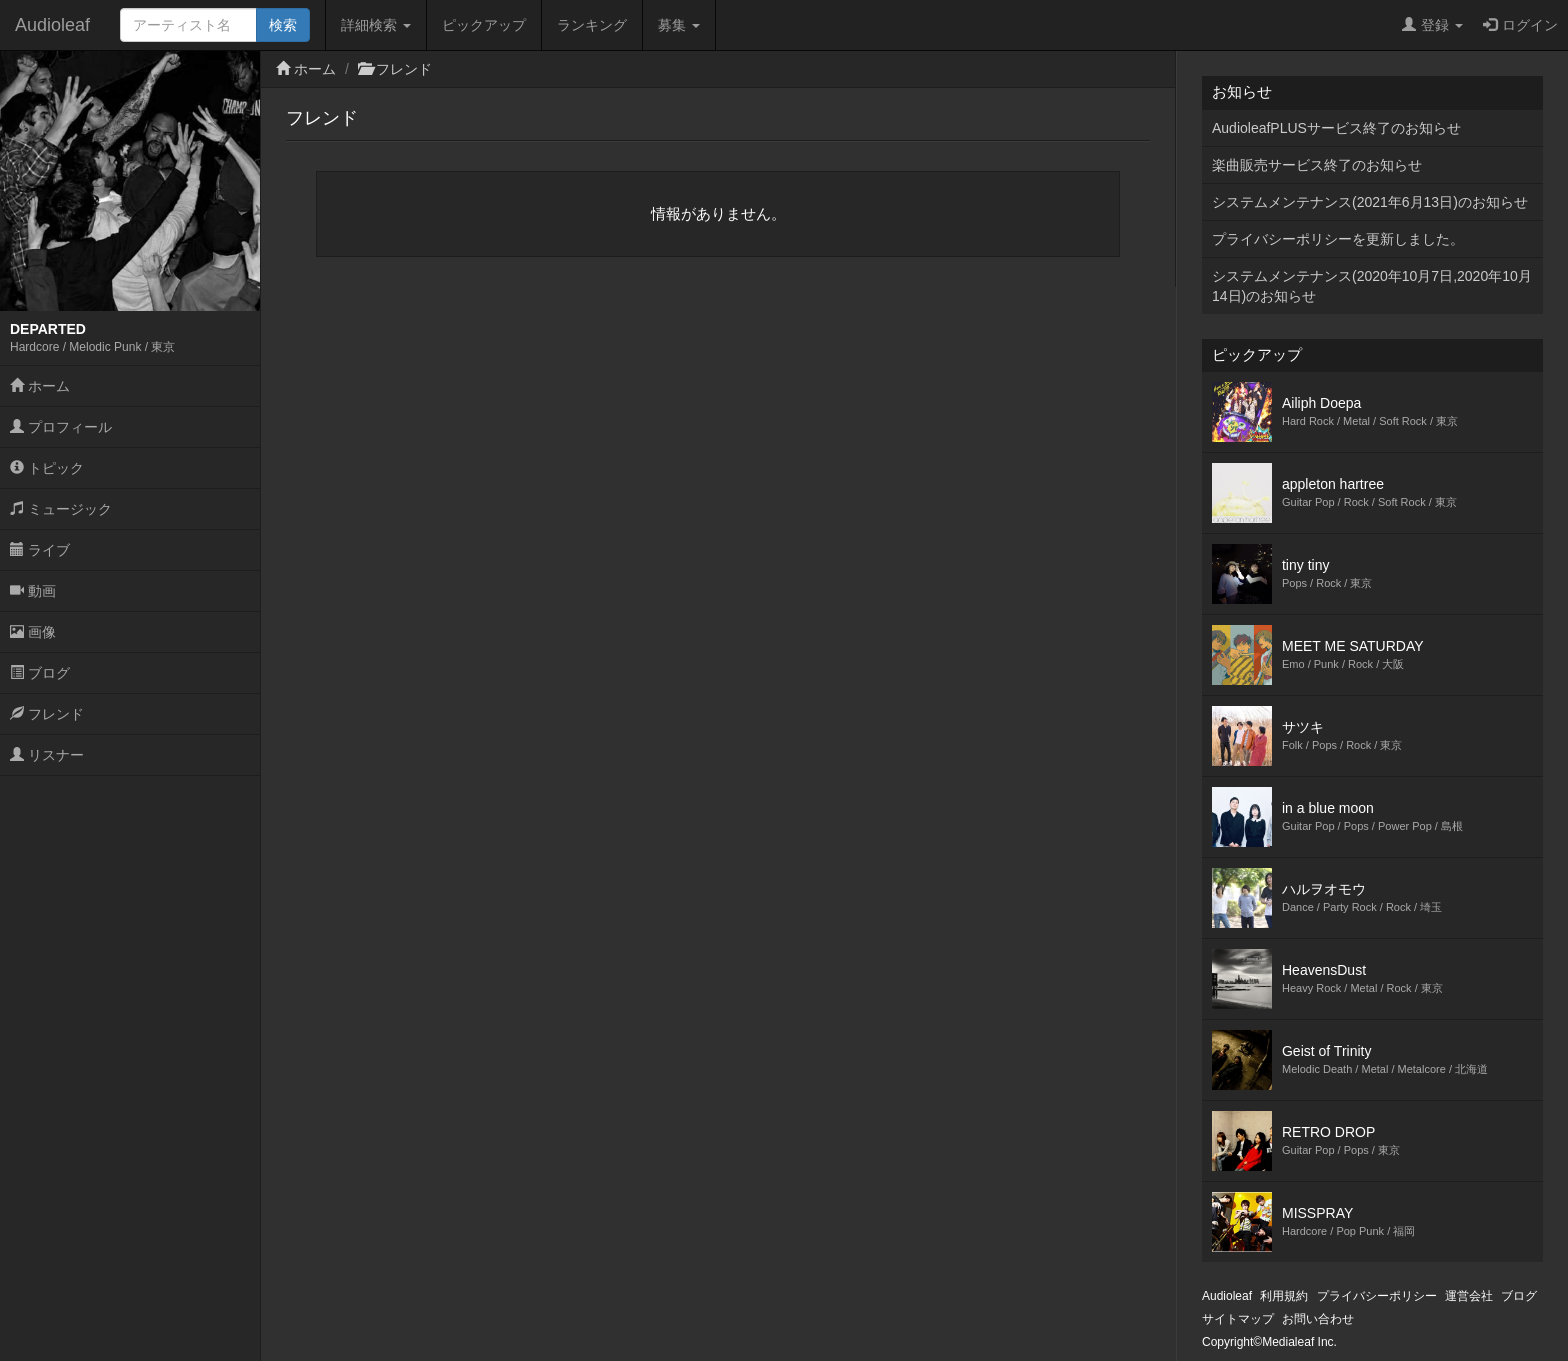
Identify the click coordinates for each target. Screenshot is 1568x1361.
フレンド (47, 714)
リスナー (47, 755)
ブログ (40, 673)
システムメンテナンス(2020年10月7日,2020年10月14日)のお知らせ (1372, 286)
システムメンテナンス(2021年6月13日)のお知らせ (1370, 202)
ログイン (1520, 25)
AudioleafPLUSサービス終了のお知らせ (1336, 128)
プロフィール (61, 427)
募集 (679, 25)
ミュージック (61, 509)
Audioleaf (52, 25)
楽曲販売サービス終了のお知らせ (1317, 165)
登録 (1432, 25)
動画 (33, 591)
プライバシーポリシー (1377, 1296)
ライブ (40, 550)
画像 (33, 632)
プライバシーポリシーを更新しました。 (1338, 239)
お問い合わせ (1318, 1319)
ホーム (40, 386)
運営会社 (1469, 1296)
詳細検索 (376, 25)
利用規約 (1284, 1296)
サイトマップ (1238, 1319)
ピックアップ (484, 25)
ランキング (592, 25)
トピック (47, 468)
